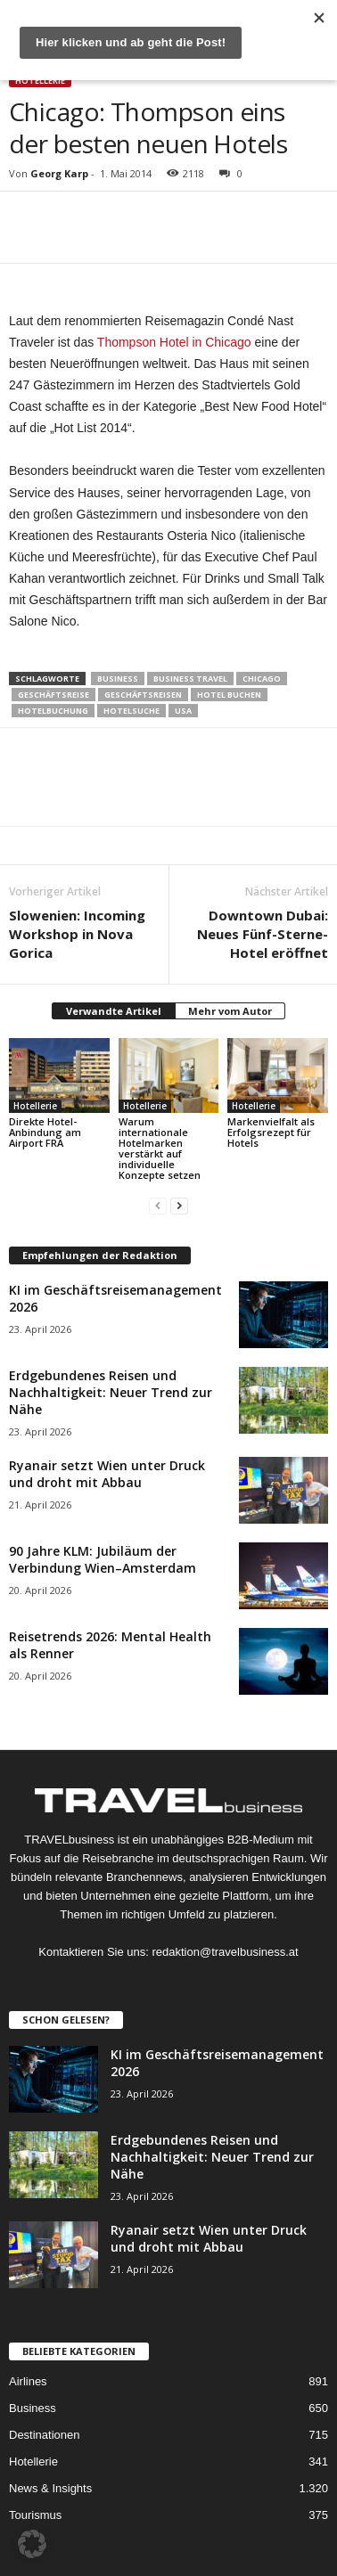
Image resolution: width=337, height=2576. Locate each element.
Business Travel (190, 678)
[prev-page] (158, 1205)
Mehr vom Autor (230, 1011)
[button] (32, 2544)
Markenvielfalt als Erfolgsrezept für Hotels (271, 1132)
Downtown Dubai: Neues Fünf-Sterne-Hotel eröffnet (262, 933)
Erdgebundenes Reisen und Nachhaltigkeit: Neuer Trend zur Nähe (110, 1392)
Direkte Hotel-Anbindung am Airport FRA (45, 1132)
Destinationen (44, 2434)
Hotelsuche (131, 710)
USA (183, 710)
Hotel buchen (229, 694)
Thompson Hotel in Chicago (174, 342)
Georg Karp (59, 173)
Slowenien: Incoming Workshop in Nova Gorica (77, 933)
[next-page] (179, 1205)
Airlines (28, 2381)
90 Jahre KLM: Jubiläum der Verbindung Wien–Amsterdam (102, 1559)
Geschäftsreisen (143, 694)
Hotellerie (40, 80)
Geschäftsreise (53, 694)
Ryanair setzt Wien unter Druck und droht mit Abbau (107, 1474)
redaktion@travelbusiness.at (225, 1952)
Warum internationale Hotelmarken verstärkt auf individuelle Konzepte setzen (160, 1148)
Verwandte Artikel (113, 1011)
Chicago (261, 678)
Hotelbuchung (53, 710)
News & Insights (50, 2488)
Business (117, 678)
